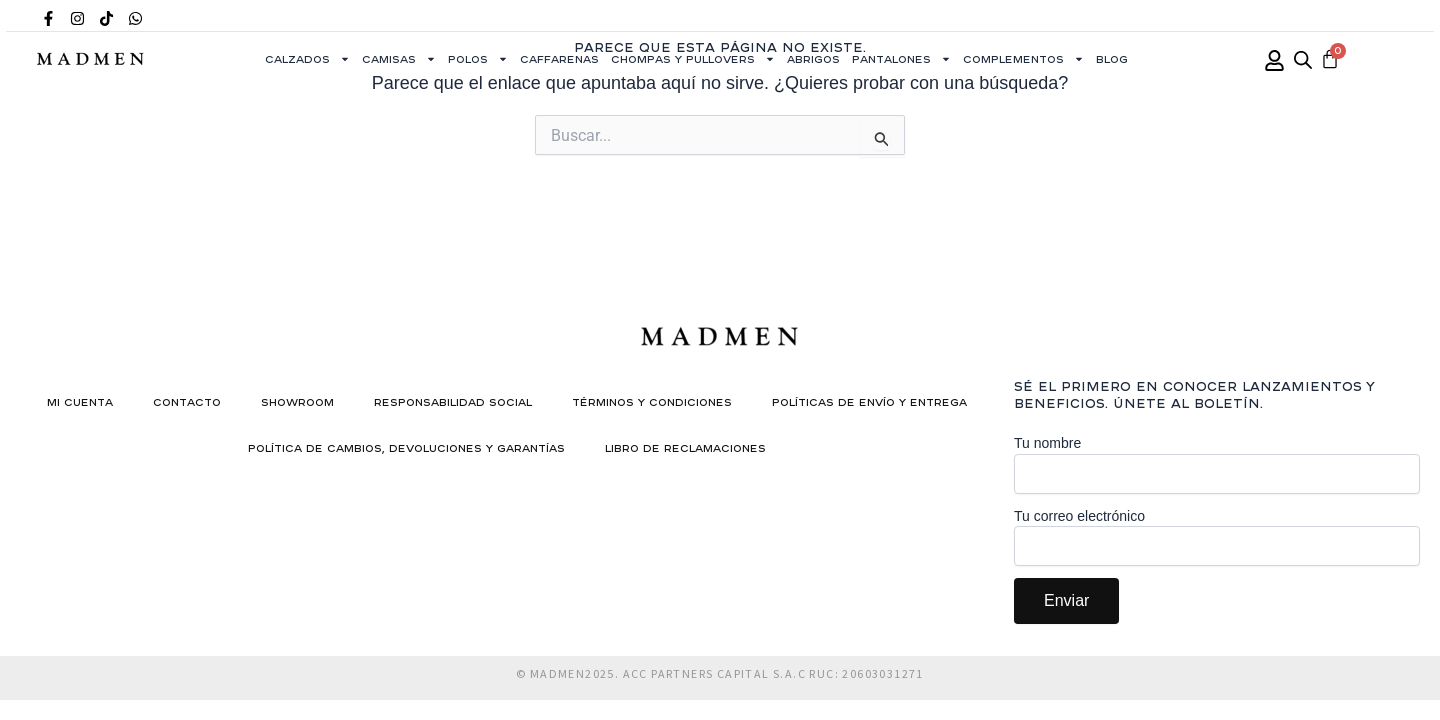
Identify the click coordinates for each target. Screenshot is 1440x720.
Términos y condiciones (652, 402)
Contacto (187, 402)
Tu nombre (1217, 464)
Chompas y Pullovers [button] (693, 59)
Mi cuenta (80, 402)
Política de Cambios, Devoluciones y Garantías (406, 448)
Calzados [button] (307, 59)
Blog (1112, 59)
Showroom (297, 402)
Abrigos (813, 59)
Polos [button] (478, 59)
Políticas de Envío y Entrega (869, 402)
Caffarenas (559, 59)
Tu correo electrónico (1217, 537)
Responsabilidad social (453, 402)
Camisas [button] (399, 59)
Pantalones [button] (901, 59)
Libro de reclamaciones (685, 448)
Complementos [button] (1023, 59)
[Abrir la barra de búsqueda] (1303, 59)
